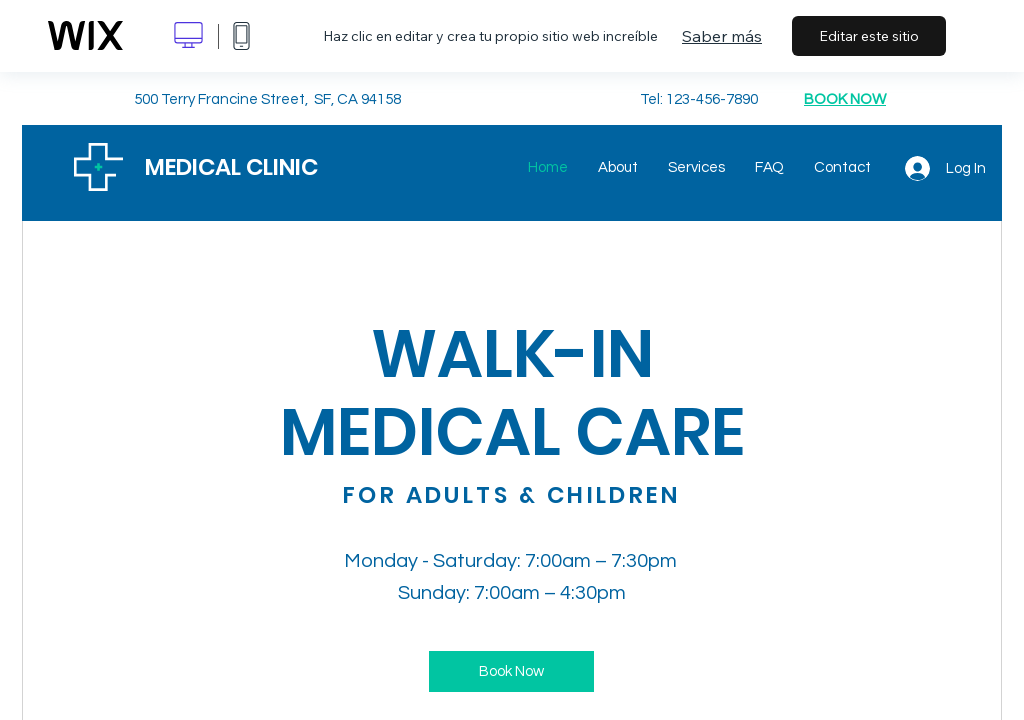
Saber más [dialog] (722, 36)
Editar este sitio (869, 36)
